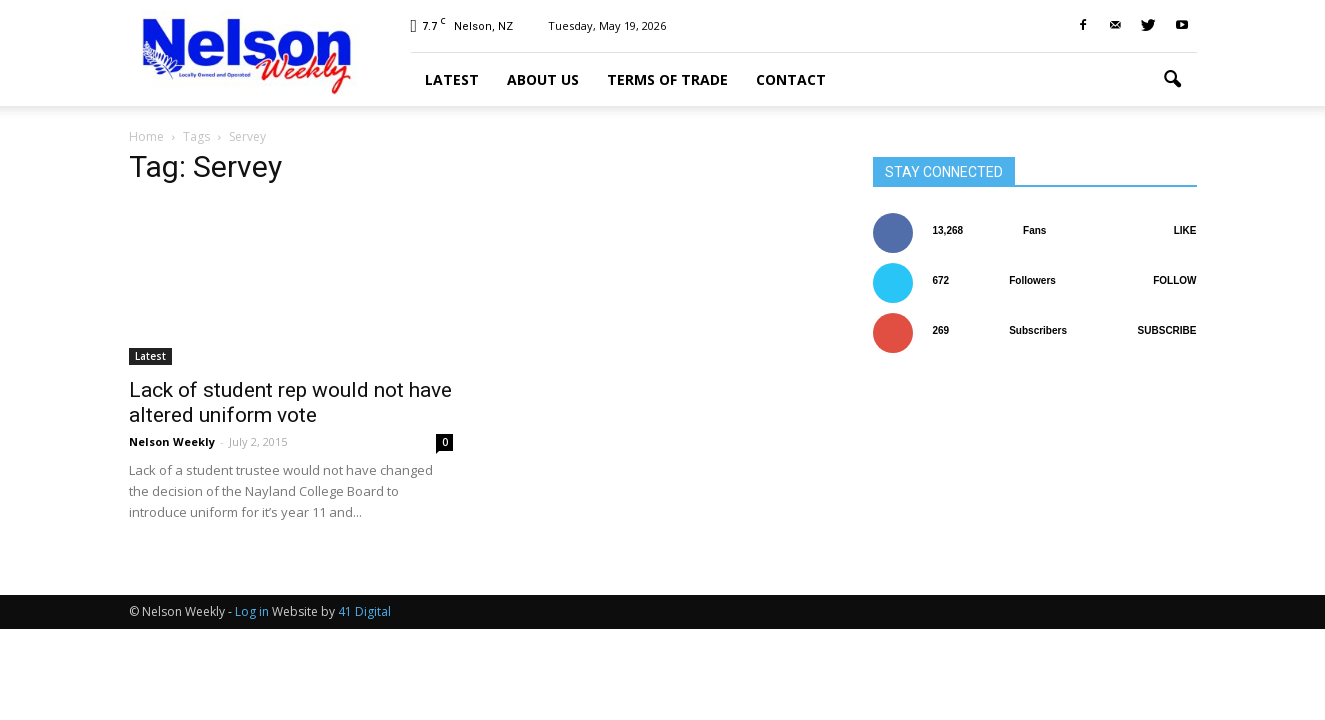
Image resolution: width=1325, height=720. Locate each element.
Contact (791, 79)
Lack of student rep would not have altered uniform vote (290, 402)
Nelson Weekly (172, 441)
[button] (1173, 80)
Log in (252, 611)
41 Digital (364, 611)
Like (1185, 230)
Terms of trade (667, 79)
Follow (1174, 280)
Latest (452, 79)
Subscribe (1167, 330)
